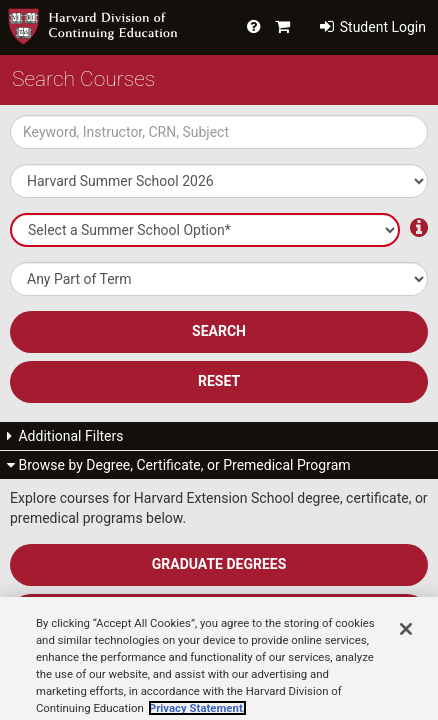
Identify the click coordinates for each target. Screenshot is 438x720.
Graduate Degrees (219, 564)
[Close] (406, 647)
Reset (219, 381)
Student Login (373, 27)
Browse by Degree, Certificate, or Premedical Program (179, 465)
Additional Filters (65, 436)
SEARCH (219, 331)
